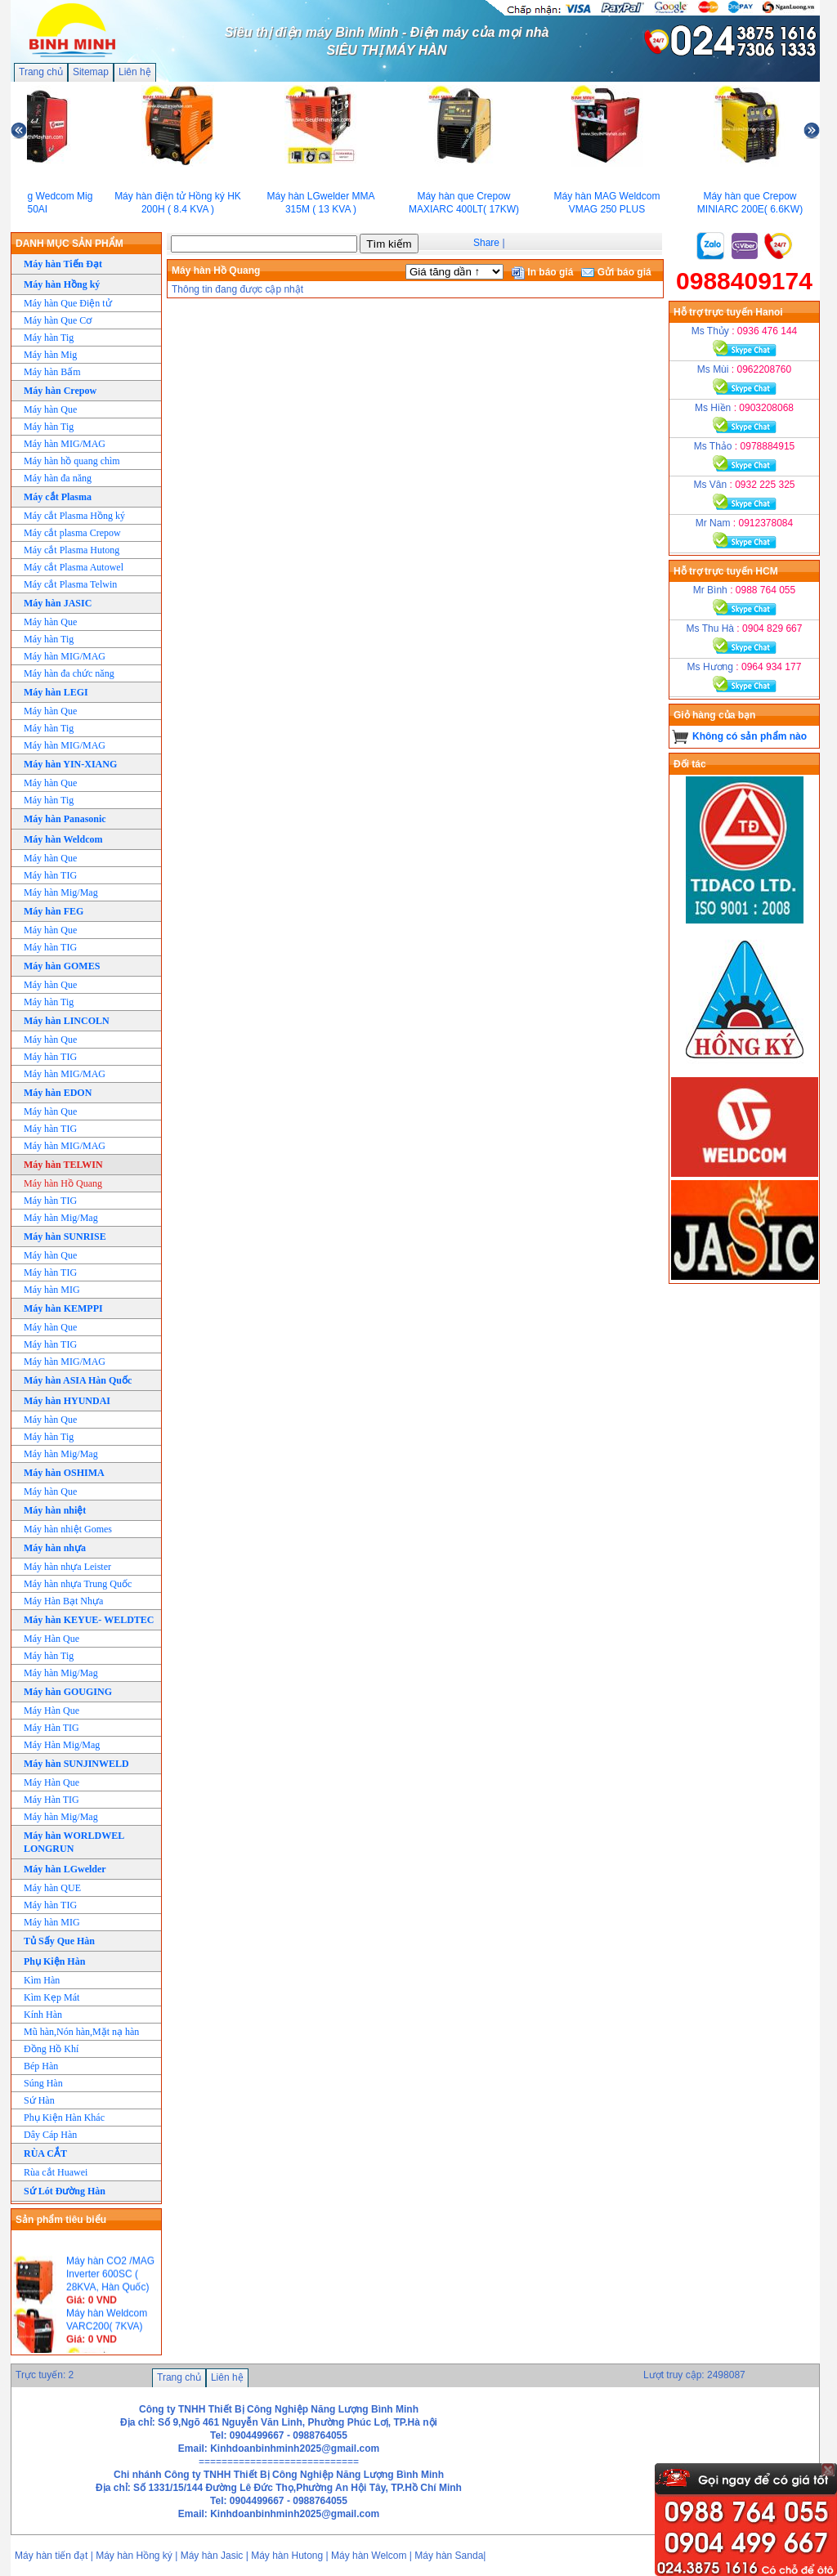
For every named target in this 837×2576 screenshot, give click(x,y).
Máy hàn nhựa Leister (67, 1566)
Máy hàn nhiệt (55, 1510)
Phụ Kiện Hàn (54, 1961)
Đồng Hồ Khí (51, 2049)
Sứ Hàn (39, 2100)
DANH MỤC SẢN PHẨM (69, 243)
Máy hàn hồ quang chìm (72, 461)
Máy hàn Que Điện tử (68, 303)
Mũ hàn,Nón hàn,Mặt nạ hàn (81, 2031)
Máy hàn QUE (52, 1888)
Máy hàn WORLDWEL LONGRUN (74, 1842)
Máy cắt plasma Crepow (72, 533)
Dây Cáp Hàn (50, 2134)
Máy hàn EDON (58, 1092)
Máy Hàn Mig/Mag (62, 1745)
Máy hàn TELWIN (63, 1164)
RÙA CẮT (45, 2153)
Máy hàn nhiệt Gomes (68, 1529)
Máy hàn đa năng (58, 478)
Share (486, 242)
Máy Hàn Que (51, 1638)
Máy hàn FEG (53, 911)
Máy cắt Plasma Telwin (70, 584)
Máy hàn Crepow (60, 390)
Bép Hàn (41, 2066)
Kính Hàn (43, 2014)
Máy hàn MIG (52, 1289)
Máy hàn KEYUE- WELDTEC (89, 1620)
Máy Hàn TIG (51, 1727)
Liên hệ (135, 72)
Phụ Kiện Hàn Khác (64, 2117)
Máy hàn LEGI (56, 692)
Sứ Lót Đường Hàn (64, 2191)
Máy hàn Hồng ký (62, 284)
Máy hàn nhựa (55, 1548)
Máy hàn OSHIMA (64, 1472)
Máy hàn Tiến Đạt (63, 264)
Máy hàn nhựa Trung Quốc (78, 1584)
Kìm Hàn (42, 1980)
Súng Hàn (43, 2083)
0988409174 (744, 280)
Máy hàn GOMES (62, 966)
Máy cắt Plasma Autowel (73, 567)
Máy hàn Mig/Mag (61, 892)
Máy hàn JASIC (58, 603)
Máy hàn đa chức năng (69, 673)
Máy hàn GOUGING (68, 1691)
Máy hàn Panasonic (65, 819)
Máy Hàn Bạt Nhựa (63, 1601)
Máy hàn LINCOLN (67, 1020)
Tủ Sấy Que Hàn (59, 1941)
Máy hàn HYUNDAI (67, 1401)
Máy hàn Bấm (52, 372)
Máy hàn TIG (50, 875)
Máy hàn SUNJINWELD (76, 1763)
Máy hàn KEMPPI (63, 1308)
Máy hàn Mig (50, 354)
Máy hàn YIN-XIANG (70, 764)
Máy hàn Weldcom (63, 839)
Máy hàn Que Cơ (58, 320)
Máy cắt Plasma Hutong (71, 550)
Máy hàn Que (50, 409)
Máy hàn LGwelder (65, 1869)
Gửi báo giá (616, 272)
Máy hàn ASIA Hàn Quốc (78, 1380)
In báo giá (542, 272)
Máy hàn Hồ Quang (63, 1183)
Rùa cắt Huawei (55, 2172)
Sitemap (91, 72)
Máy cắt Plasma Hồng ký (74, 515)
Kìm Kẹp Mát (51, 1997)
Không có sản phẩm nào (749, 736)
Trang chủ (41, 72)
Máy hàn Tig (49, 337)
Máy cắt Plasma (58, 497)
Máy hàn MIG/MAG (64, 443)
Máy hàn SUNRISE (65, 1236)
